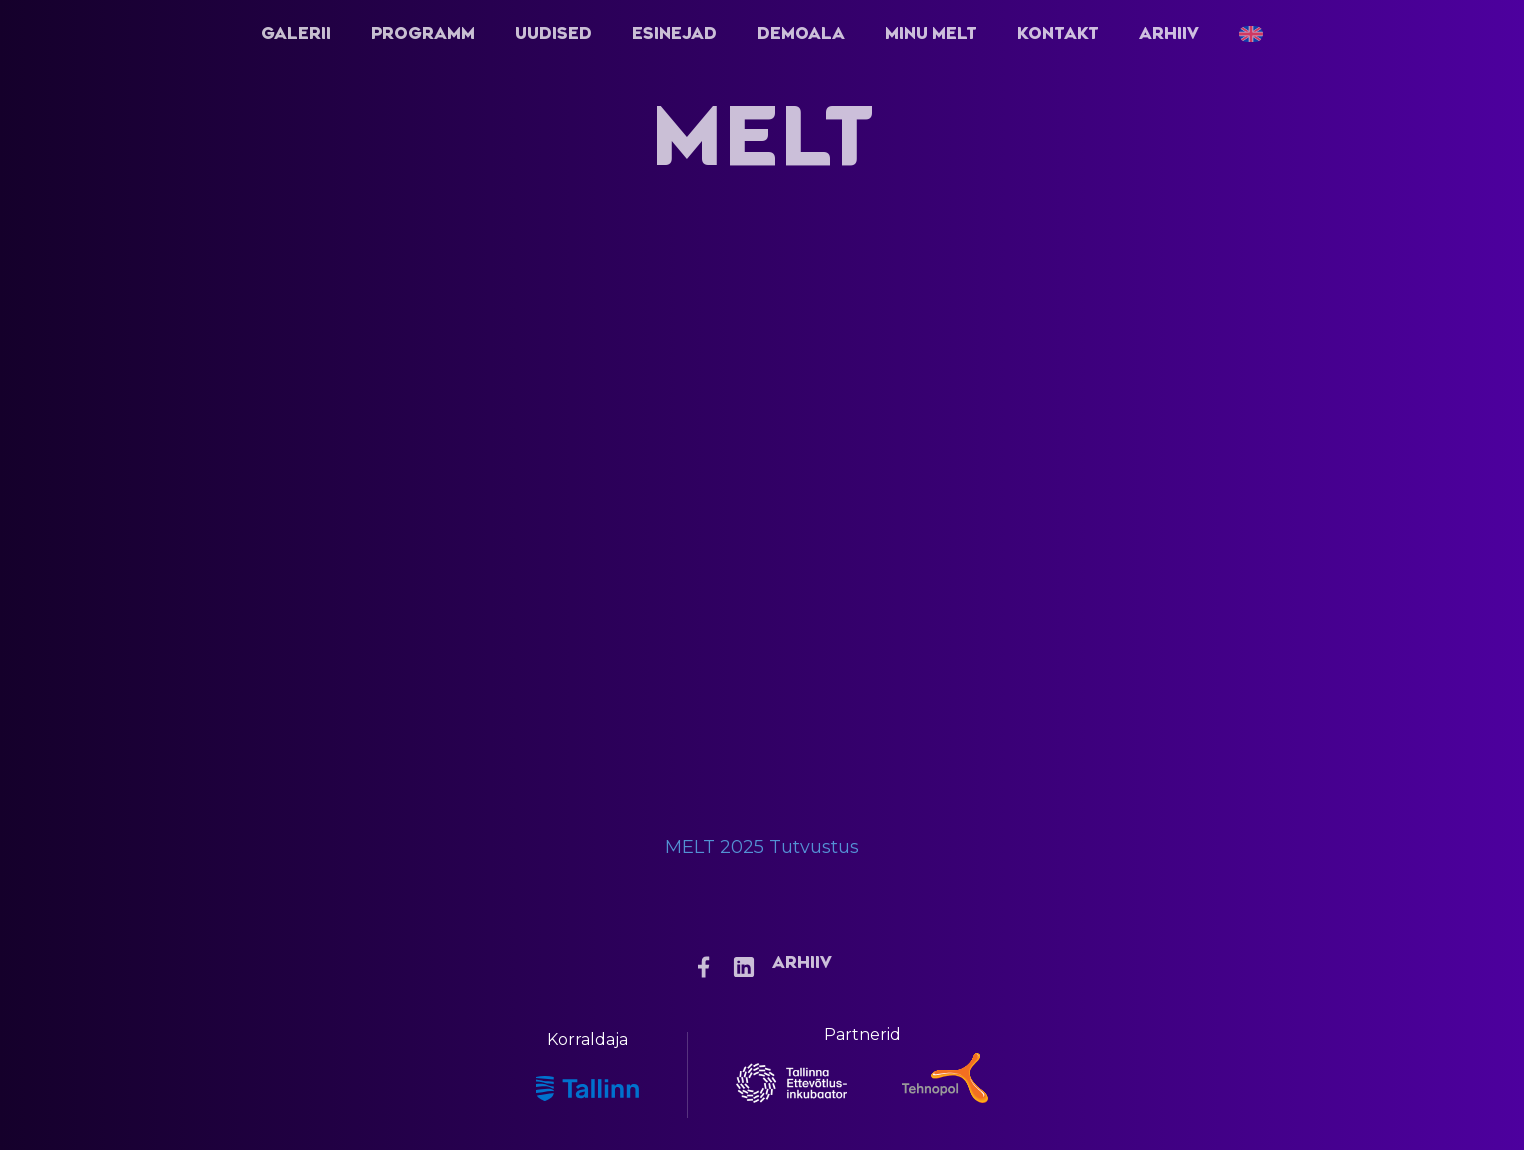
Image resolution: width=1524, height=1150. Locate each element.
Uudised (553, 33)
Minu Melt (931, 33)
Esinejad (674, 33)
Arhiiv (1169, 33)
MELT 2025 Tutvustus (762, 847)
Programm (423, 33)
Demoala (801, 33)
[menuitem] (1251, 33)
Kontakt (1058, 33)
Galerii (296, 33)
